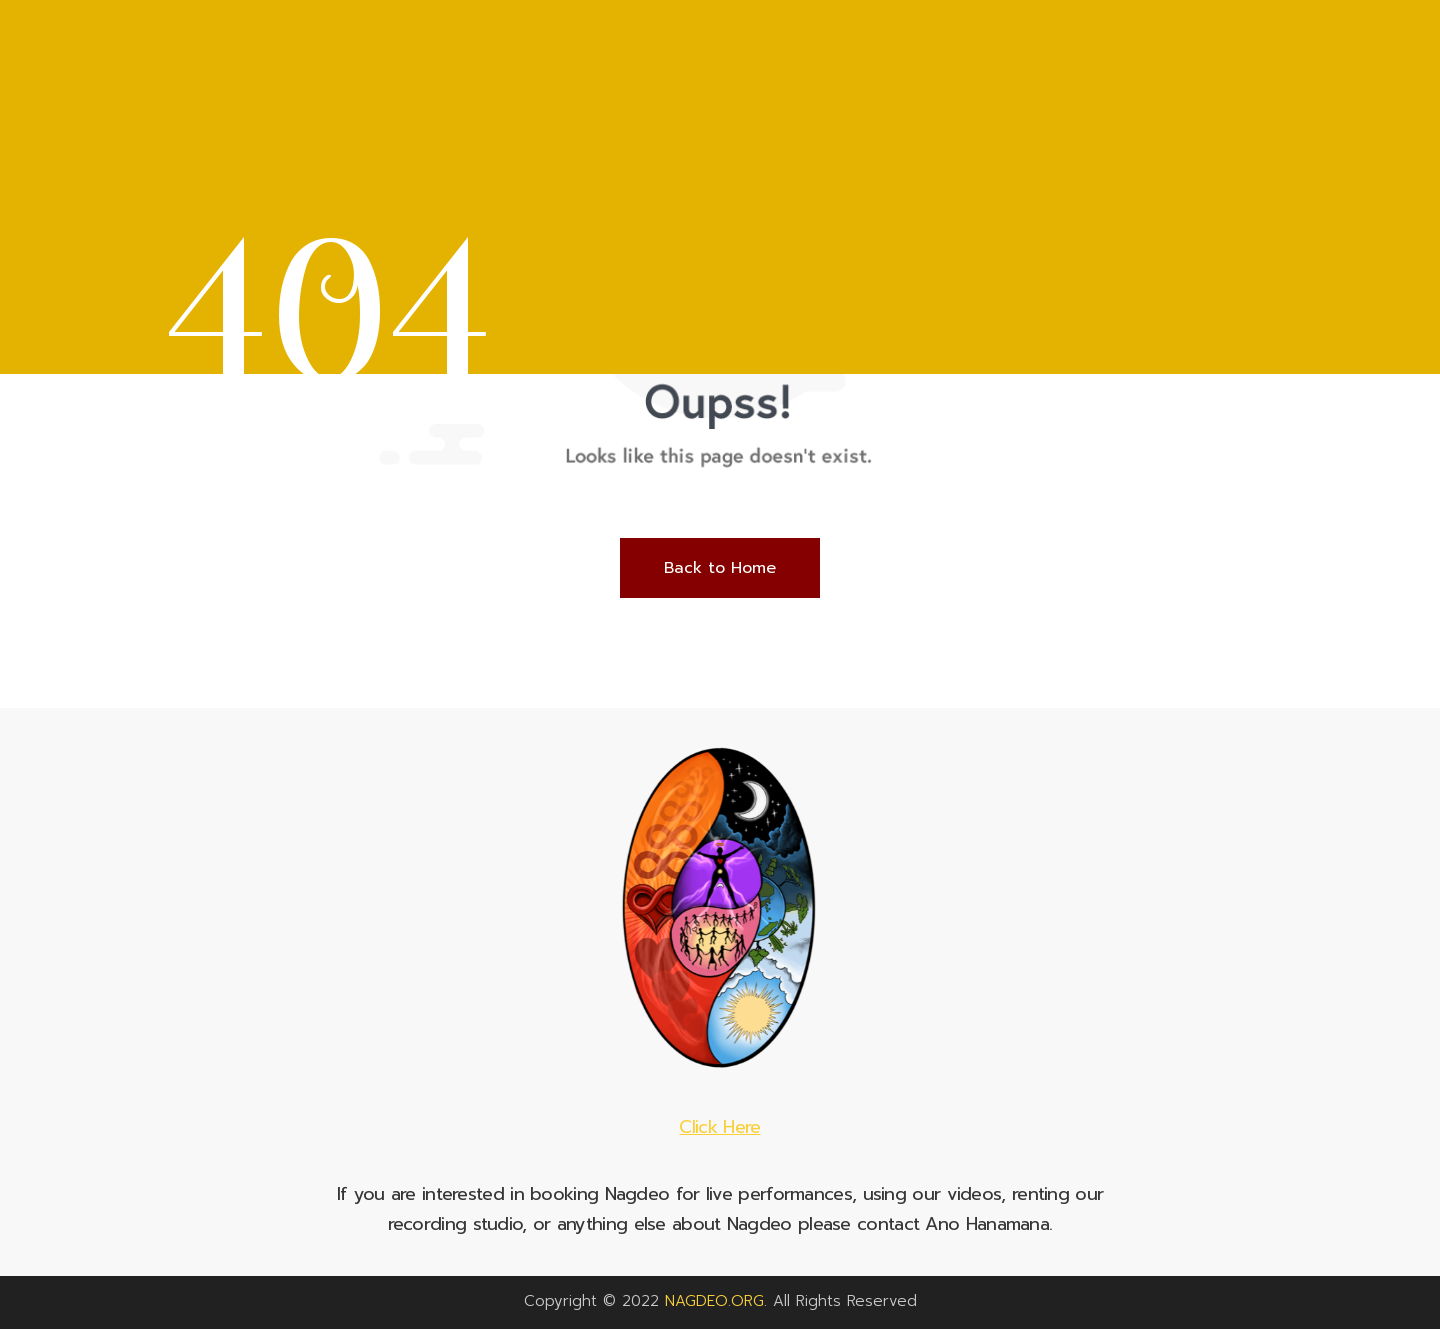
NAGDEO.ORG (714, 1301)
